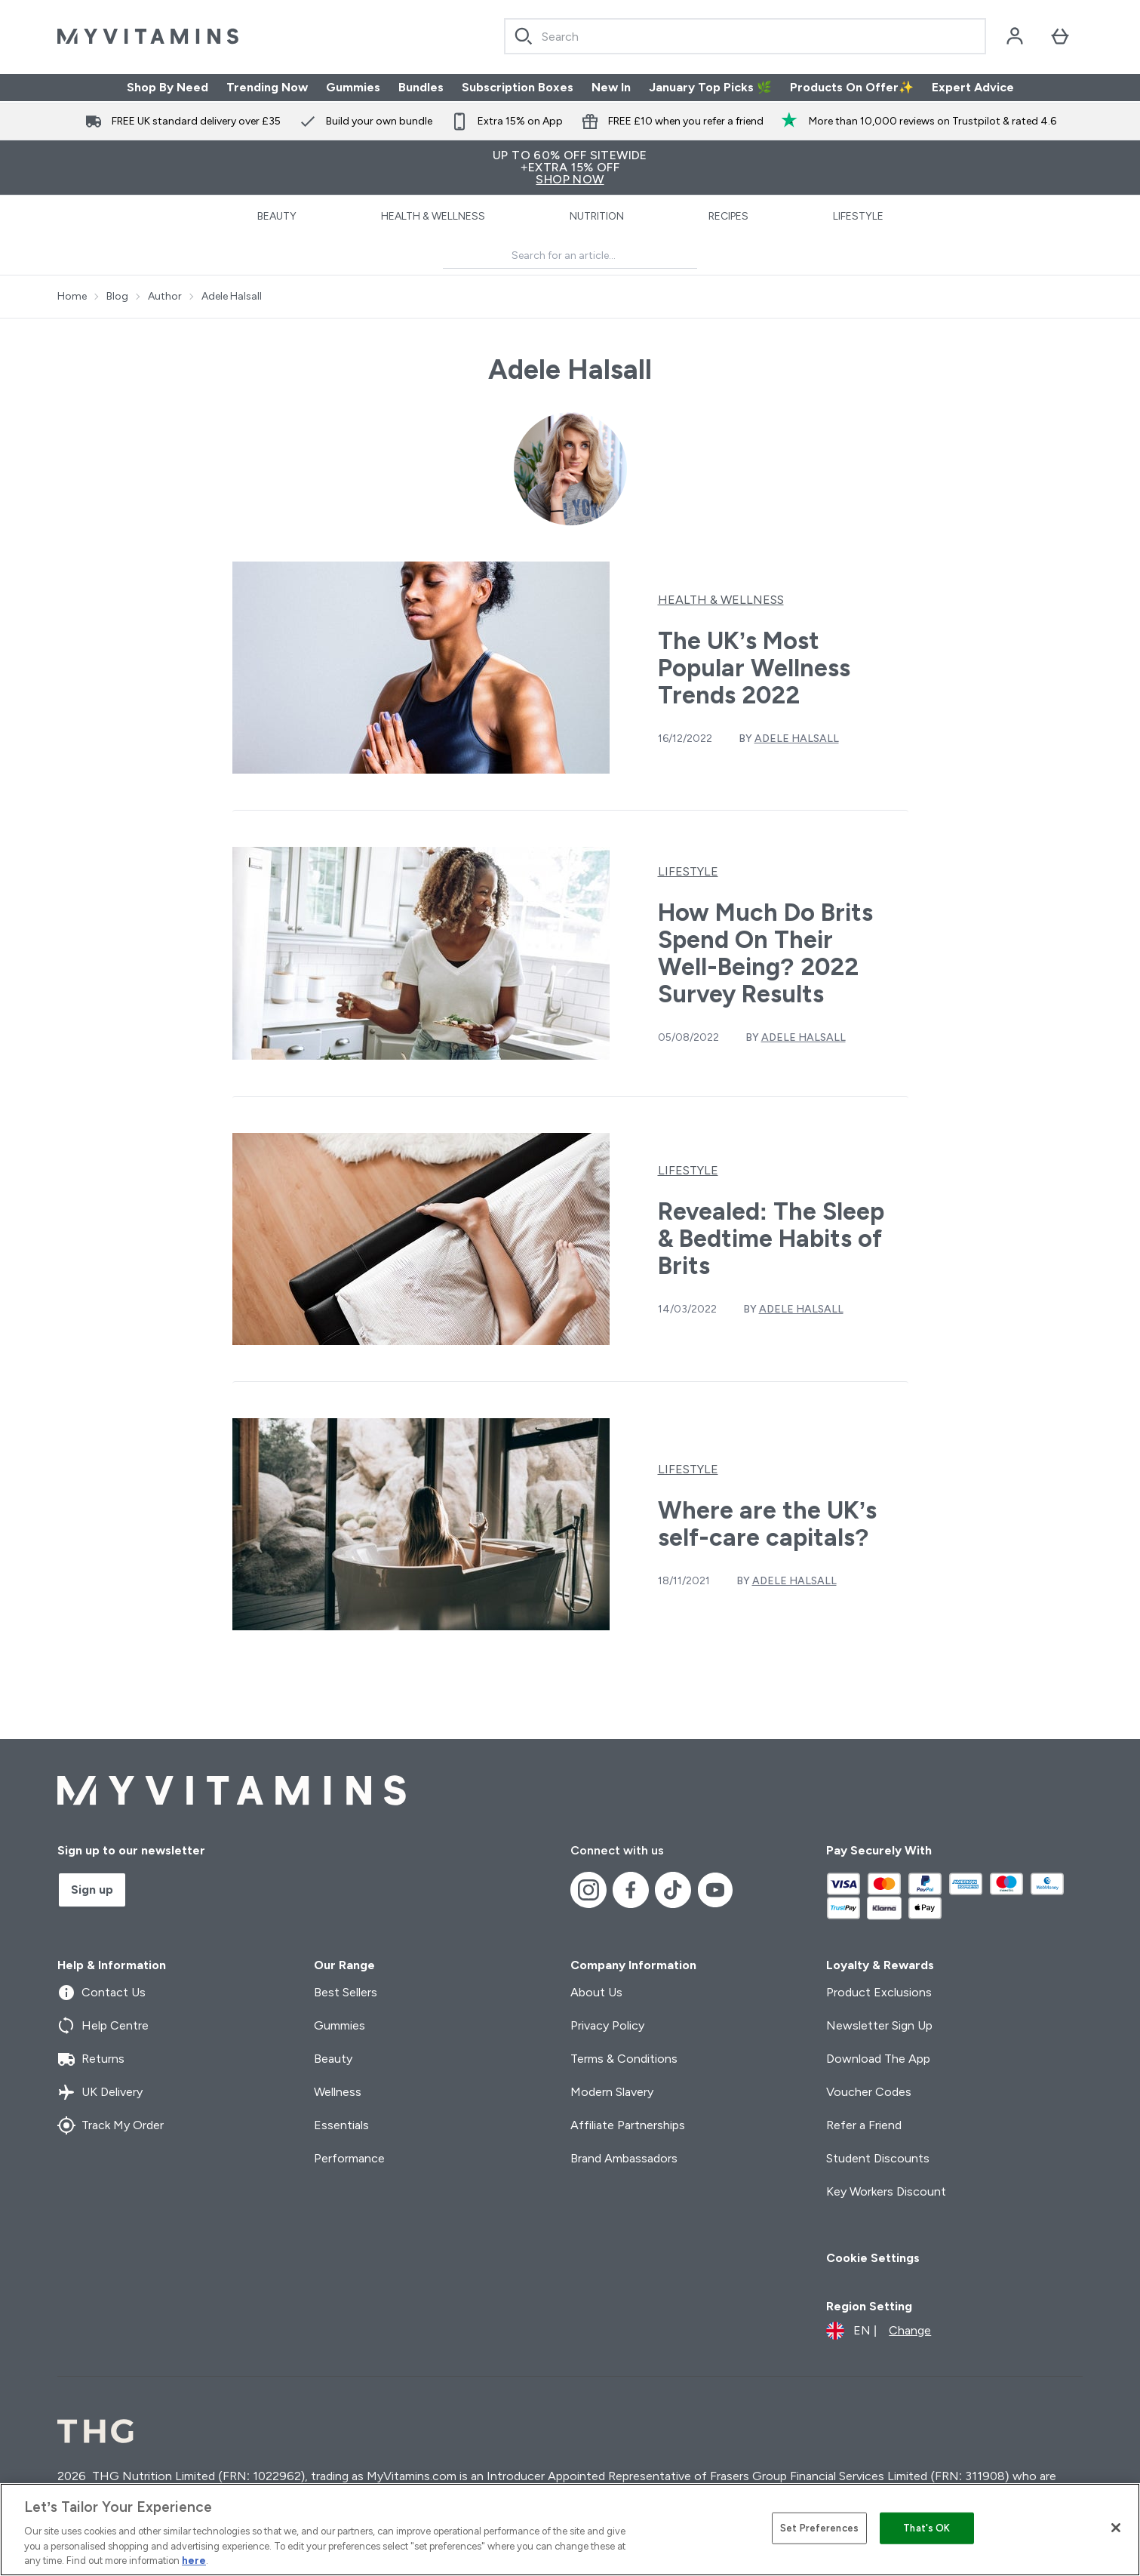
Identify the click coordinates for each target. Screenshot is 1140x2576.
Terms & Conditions (624, 2058)
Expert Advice (973, 87)
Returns (90, 2059)
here (194, 2560)
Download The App (878, 2058)
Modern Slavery (611, 2092)
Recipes (728, 216)
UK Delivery (100, 2092)
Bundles (421, 87)
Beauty (277, 216)
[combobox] (745, 36)
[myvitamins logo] (147, 36)
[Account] (1014, 36)
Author (165, 297)
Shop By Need (167, 87)
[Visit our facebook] (631, 1890)
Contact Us (101, 1993)
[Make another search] (570, 256)
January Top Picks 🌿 (710, 87)
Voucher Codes (868, 2092)
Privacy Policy (607, 2025)
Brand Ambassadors (624, 2158)
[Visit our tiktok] (673, 1890)
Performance (349, 2158)
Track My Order (110, 2125)
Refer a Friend (864, 2125)
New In (611, 87)
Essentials (341, 2125)
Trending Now (267, 87)
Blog (117, 297)
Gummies (353, 87)
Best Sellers (345, 1992)
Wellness (337, 2092)
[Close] (1115, 2527)
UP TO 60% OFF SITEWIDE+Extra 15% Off (570, 167)
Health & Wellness (433, 216)
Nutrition (597, 216)
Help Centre (103, 2026)
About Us (596, 1992)
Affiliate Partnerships (627, 2125)
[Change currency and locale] (878, 2331)
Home (72, 297)
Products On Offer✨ (852, 87)
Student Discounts (878, 2158)
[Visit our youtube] (715, 1890)
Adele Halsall (231, 297)
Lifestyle (858, 216)
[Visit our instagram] (588, 1890)
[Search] (523, 36)
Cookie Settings (873, 2258)
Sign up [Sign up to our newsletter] (92, 1889)
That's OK (926, 2528)
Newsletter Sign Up (879, 2025)
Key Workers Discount (886, 2191)
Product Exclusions (879, 1992)
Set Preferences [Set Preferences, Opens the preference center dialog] (819, 2528)
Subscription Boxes (517, 87)
